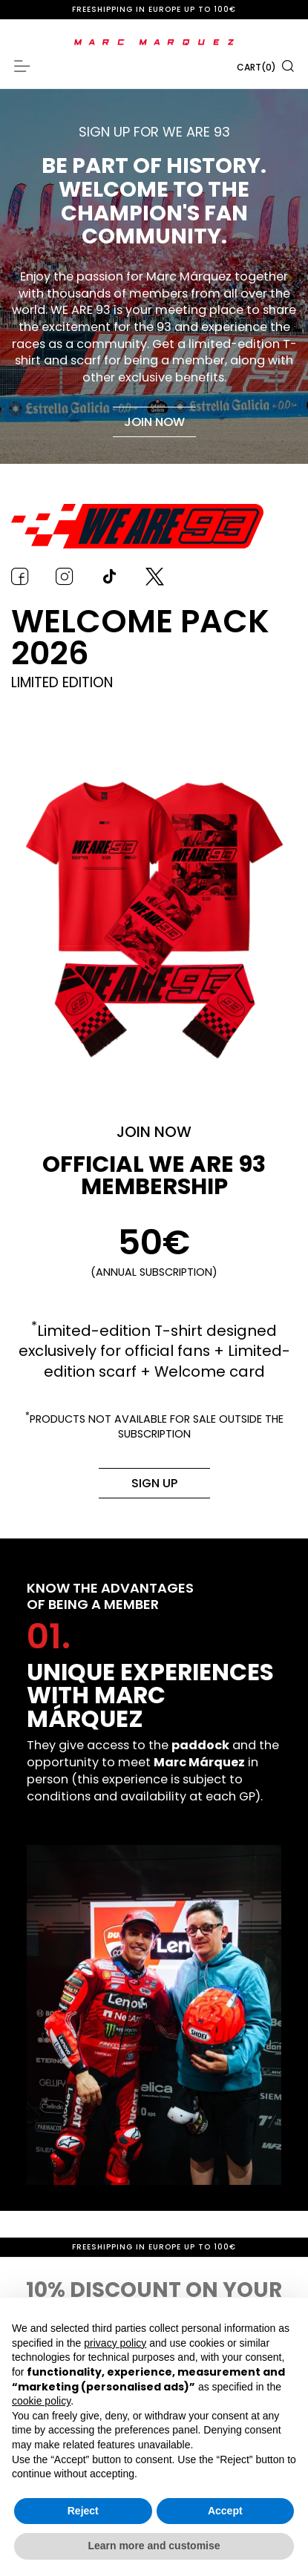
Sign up (154, 1483)
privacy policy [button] (115, 2343)
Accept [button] (225, 2511)
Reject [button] (83, 2511)
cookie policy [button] (41, 2401)
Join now (154, 421)
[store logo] (154, 42)
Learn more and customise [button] (154, 2546)
